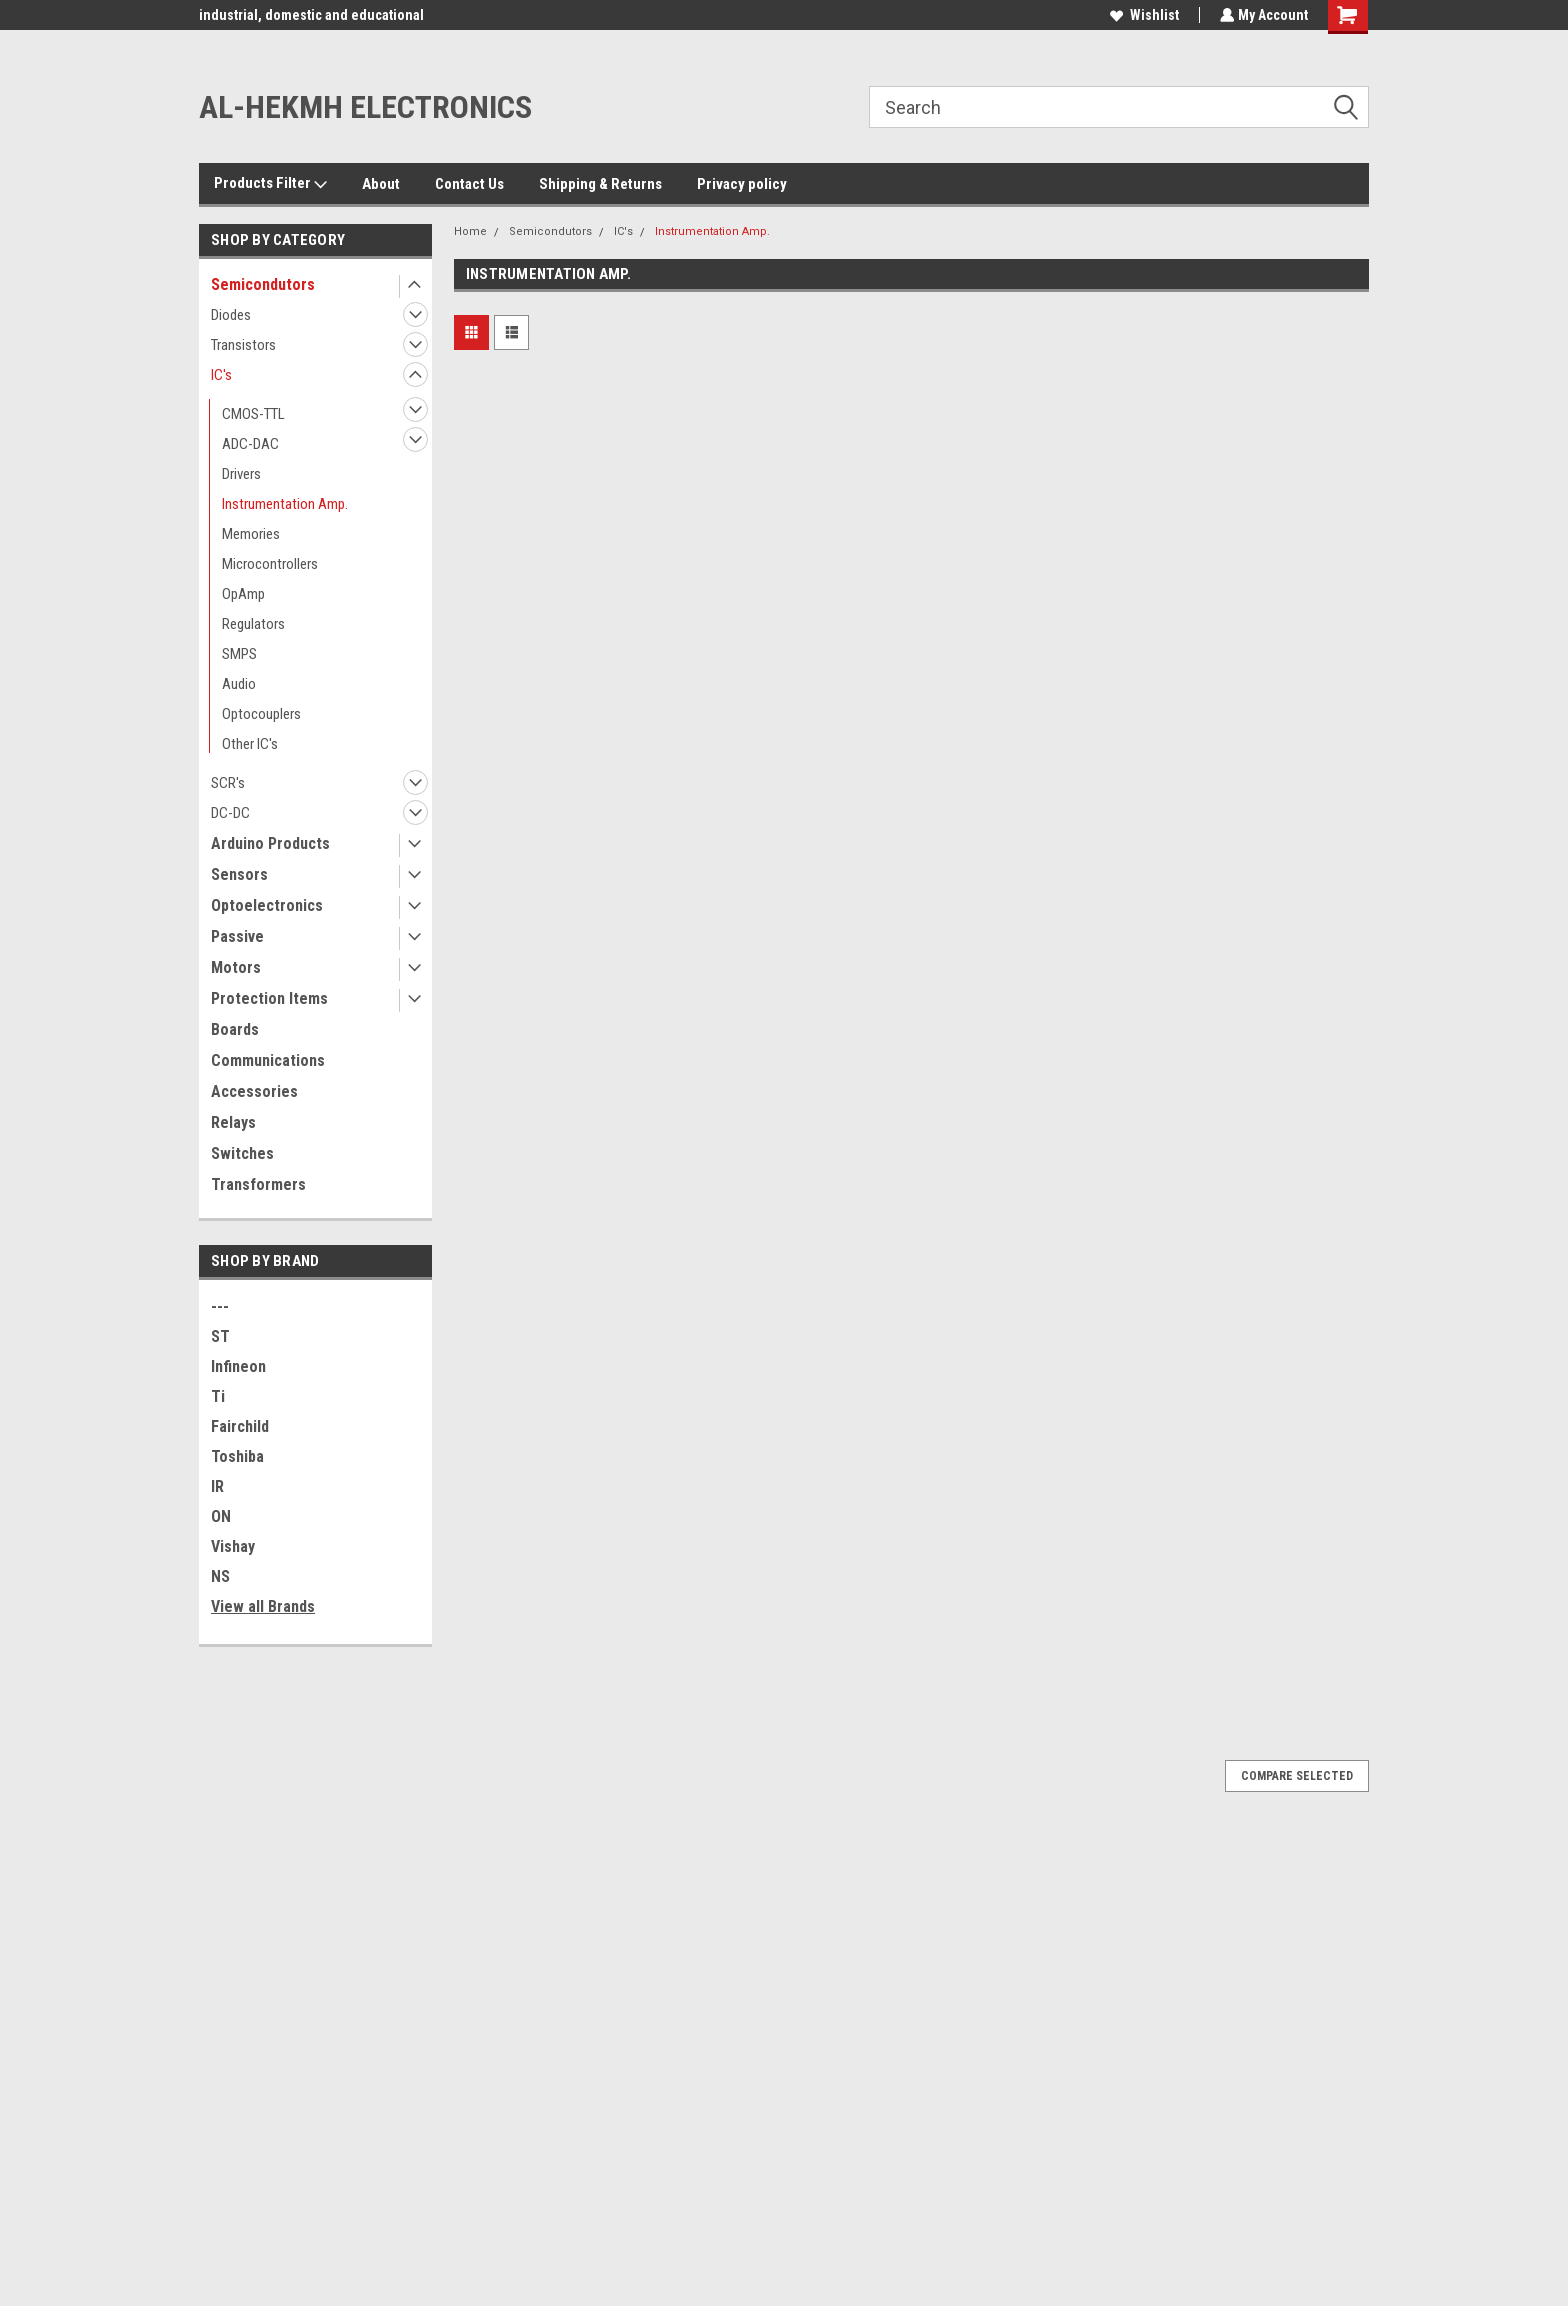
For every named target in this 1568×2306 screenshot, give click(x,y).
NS (220, 1576)
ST (220, 1336)
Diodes (231, 315)
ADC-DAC (250, 444)
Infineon (238, 1366)
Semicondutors (263, 284)
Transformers (258, 1184)
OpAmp (243, 594)
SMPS (239, 654)
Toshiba (237, 1456)
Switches (242, 1153)
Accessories (254, 1091)
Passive (237, 936)
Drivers (241, 474)
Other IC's (250, 744)
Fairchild (240, 1426)
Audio (239, 684)
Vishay (233, 1546)
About (381, 184)
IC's (221, 375)
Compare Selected (1297, 1776)
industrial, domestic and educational (311, 15)
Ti (218, 1396)
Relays (233, 1122)
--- (220, 1306)
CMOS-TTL (253, 414)
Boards (235, 1029)
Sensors (239, 874)
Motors (236, 967)
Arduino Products (270, 843)
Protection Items (269, 998)
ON (221, 1516)
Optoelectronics (267, 905)
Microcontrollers (270, 564)
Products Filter (270, 184)
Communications (268, 1060)
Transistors (243, 345)
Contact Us (469, 184)
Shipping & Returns (600, 184)
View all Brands (263, 1606)
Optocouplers (261, 714)
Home (470, 231)
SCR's (228, 783)
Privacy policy (742, 184)
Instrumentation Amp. (285, 504)
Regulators (253, 624)
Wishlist (1142, 15)
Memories (251, 534)
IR (217, 1486)
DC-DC (230, 813)
